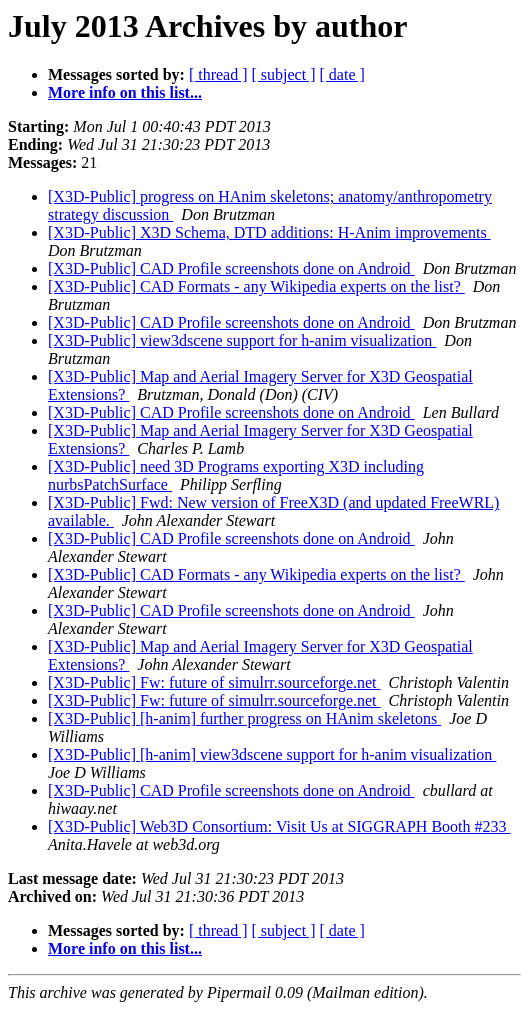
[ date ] (342, 74)
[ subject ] (284, 74)
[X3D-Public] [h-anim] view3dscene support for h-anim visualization (272, 754)
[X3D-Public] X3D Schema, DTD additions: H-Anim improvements (269, 232)
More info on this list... (125, 92)
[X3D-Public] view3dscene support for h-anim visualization (242, 340)
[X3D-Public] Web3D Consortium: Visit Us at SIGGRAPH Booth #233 (279, 826)
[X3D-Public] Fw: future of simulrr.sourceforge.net (214, 682)
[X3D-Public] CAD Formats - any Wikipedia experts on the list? (256, 286)
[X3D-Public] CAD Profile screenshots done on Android (231, 268)
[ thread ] (218, 74)
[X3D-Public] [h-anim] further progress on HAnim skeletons (244, 718)
